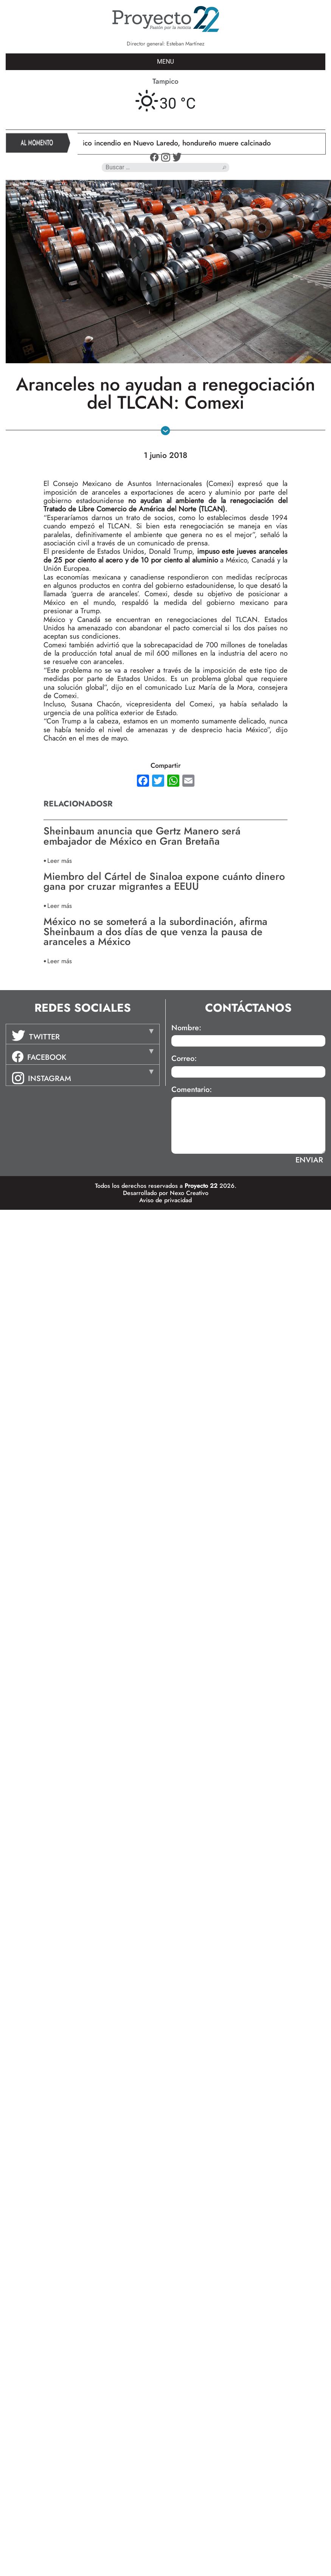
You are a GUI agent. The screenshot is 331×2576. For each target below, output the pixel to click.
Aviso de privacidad (165, 1200)
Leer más (59, 860)
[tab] (83, 1034)
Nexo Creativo (189, 1193)
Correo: (184, 1058)
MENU (165, 61)
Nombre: (186, 1028)
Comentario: (191, 1090)
